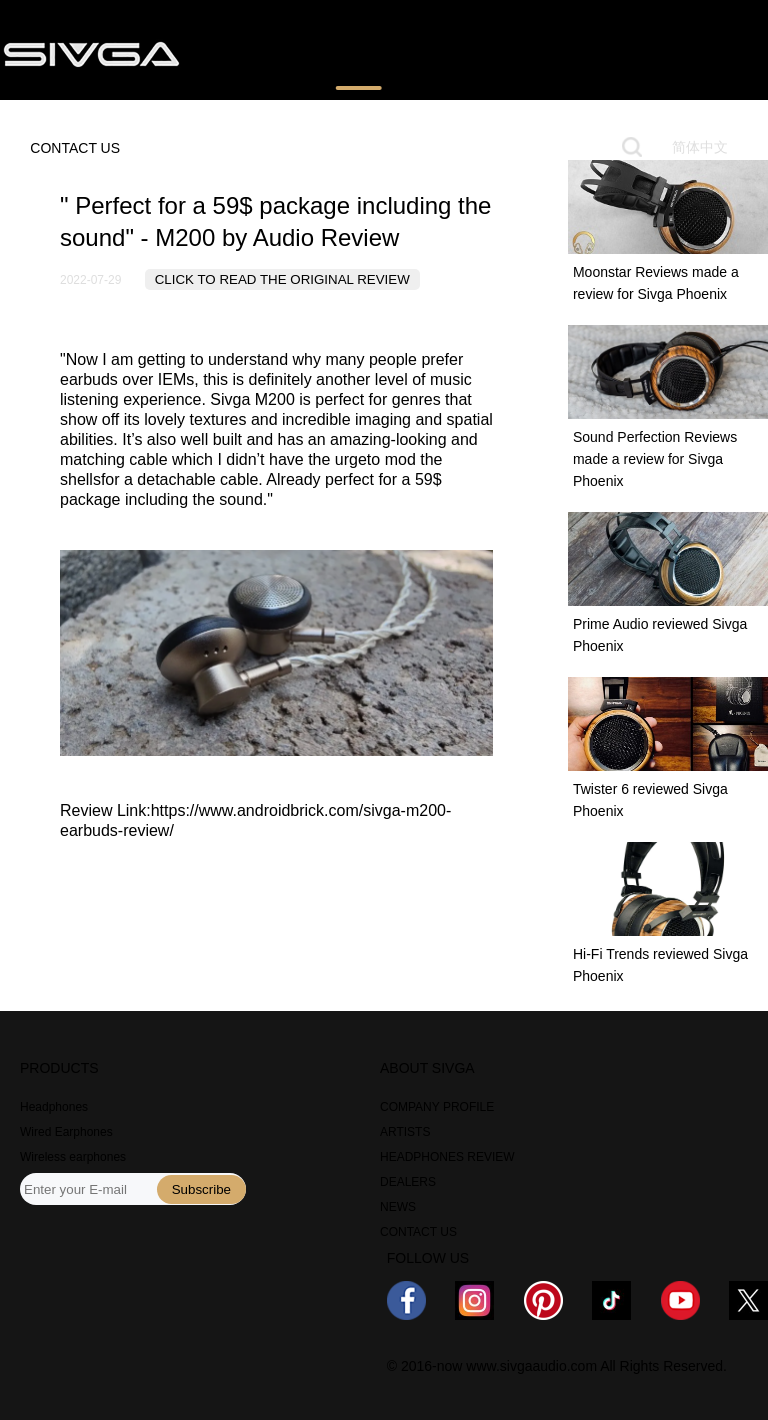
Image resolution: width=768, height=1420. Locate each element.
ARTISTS (405, 1132)
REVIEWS (358, 53)
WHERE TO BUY (480, 53)
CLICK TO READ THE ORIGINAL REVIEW (282, 279)
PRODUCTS (251, 53)
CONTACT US (75, 148)
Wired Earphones (66, 1132)
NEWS (590, 53)
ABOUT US (681, 53)
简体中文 (700, 147)
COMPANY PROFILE (437, 1107)
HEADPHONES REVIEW (447, 1157)
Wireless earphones (73, 1157)
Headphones (54, 1107)
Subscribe (201, 1189)
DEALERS (408, 1182)
